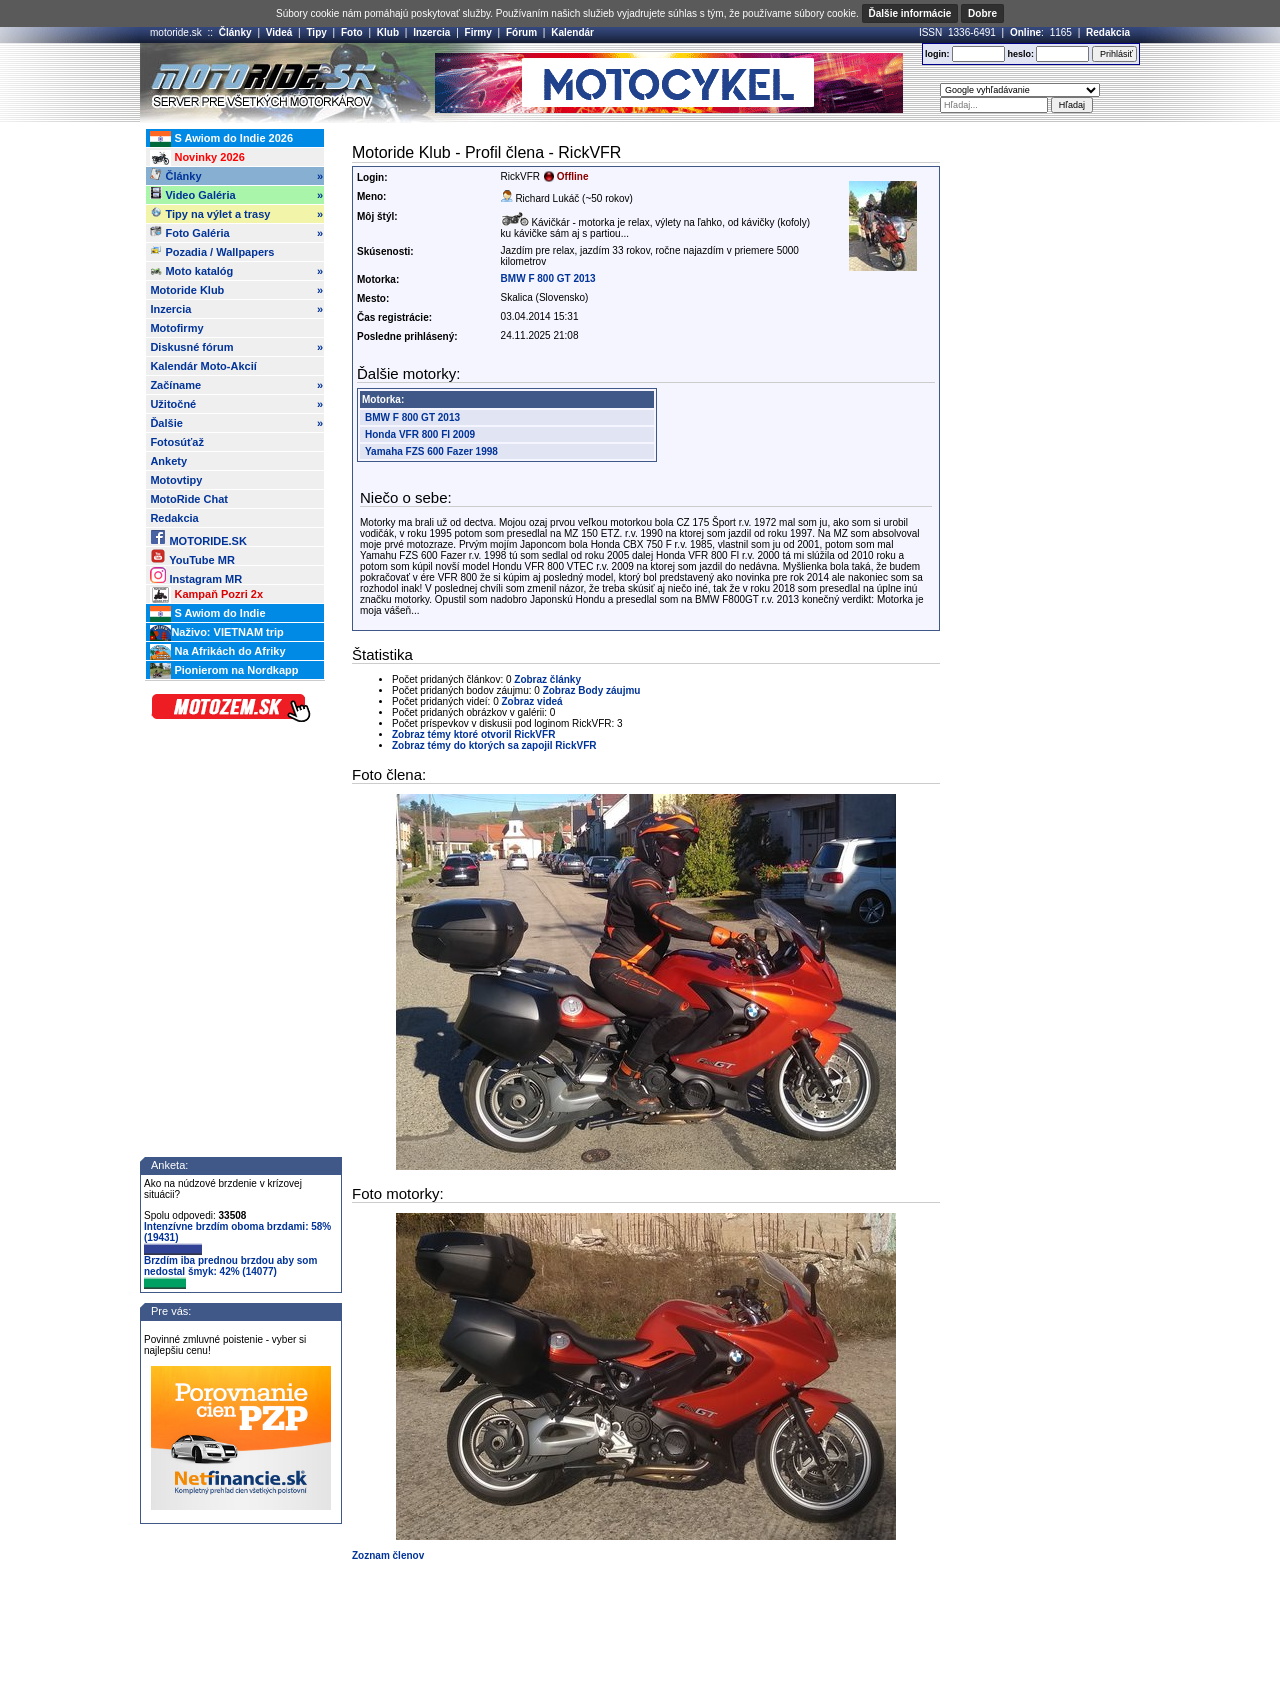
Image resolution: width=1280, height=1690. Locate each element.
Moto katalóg (236, 271)
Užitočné (236, 404)
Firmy (478, 32)
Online (1025, 32)
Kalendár (572, 32)
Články (235, 32)
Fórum (521, 32)
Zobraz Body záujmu (592, 690)
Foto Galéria (236, 233)
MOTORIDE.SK (198, 537)
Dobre (982, 13)
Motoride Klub (236, 290)
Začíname (236, 385)
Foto (352, 32)
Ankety (168, 461)
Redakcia (1108, 32)
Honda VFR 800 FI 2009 (420, 434)
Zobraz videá (532, 701)
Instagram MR (196, 575)
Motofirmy (176, 328)
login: (937, 54)
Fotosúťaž (177, 442)
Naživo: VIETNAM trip (216, 633)
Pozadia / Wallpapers (212, 251)
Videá (279, 32)
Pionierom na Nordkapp (224, 671)
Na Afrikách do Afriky (217, 652)
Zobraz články (547, 679)
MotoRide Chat (189, 499)
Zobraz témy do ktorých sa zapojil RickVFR (494, 745)
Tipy (316, 32)
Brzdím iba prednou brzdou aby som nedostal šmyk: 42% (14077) (230, 1272)
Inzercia (431, 32)
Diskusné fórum (236, 347)
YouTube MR (192, 556)
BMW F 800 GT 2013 (548, 278)
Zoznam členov (388, 1555)
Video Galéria (236, 195)
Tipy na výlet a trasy (236, 214)
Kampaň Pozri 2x (206, 595)
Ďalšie (236, 423)
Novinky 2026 (197, 158)
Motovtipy (176, 480)
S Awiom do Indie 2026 (221, 139)
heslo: (1020, 54)
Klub (388, 32)
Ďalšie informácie (910, 13)
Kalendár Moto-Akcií (203, 366)
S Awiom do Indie (207, 614)
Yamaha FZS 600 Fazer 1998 (431, 451)
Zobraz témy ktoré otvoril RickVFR (473, 734)
